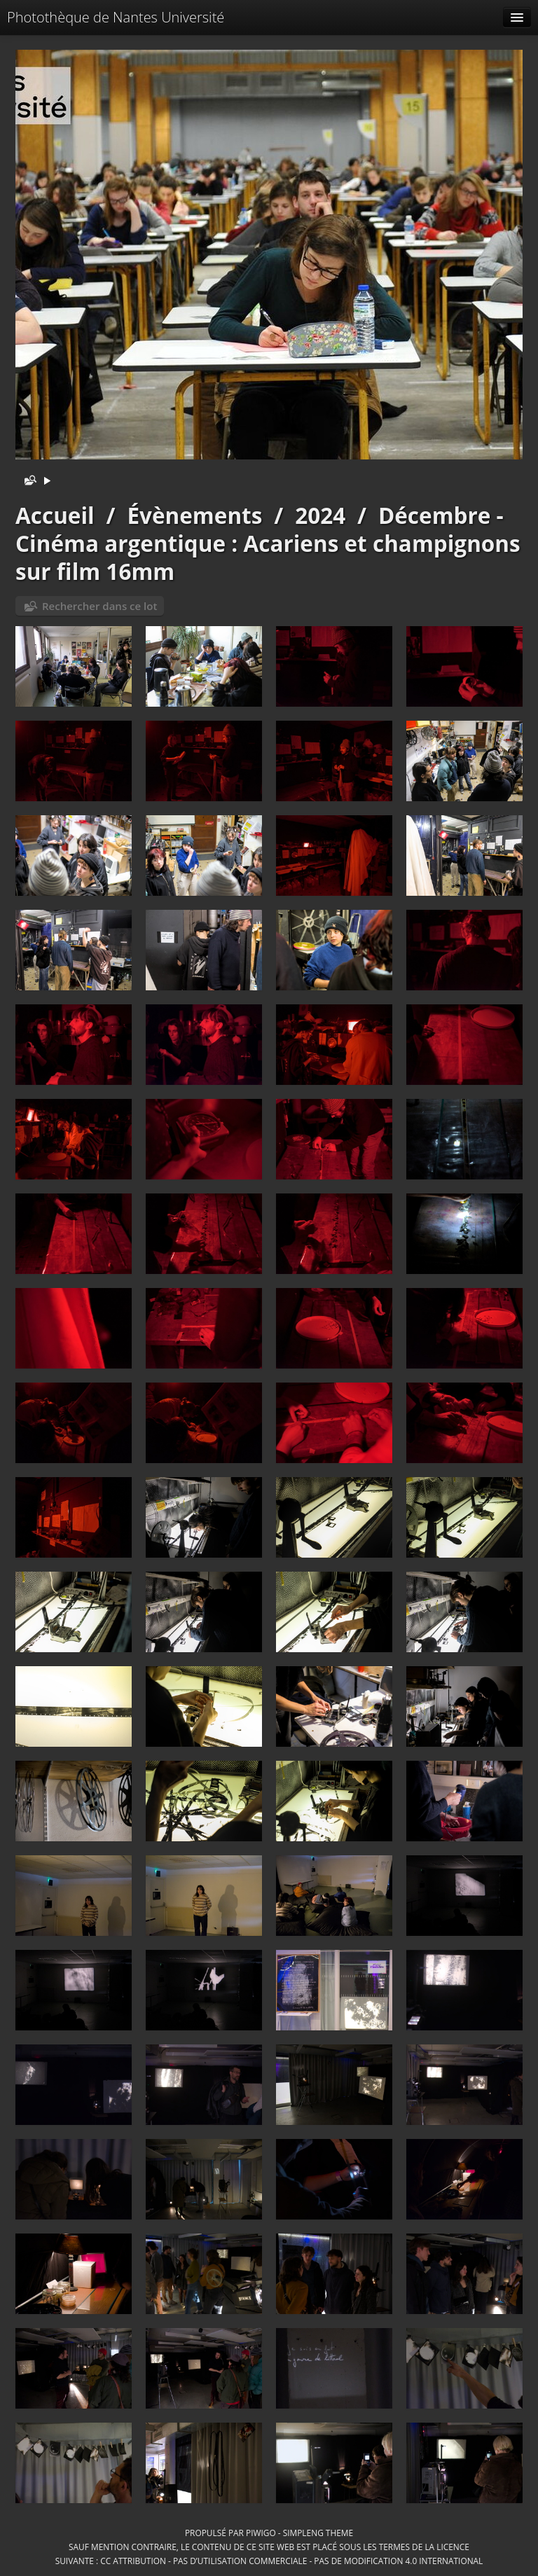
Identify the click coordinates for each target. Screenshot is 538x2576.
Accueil (55, 515)
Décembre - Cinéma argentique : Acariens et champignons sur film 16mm (267, 543)
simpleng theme (318, 2532)
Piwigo (261, 2532)
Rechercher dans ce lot (99, 606)
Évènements (194, 515)
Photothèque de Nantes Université (115, 17)
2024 (320, 515)
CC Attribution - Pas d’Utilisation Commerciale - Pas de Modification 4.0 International (291, 2560)
